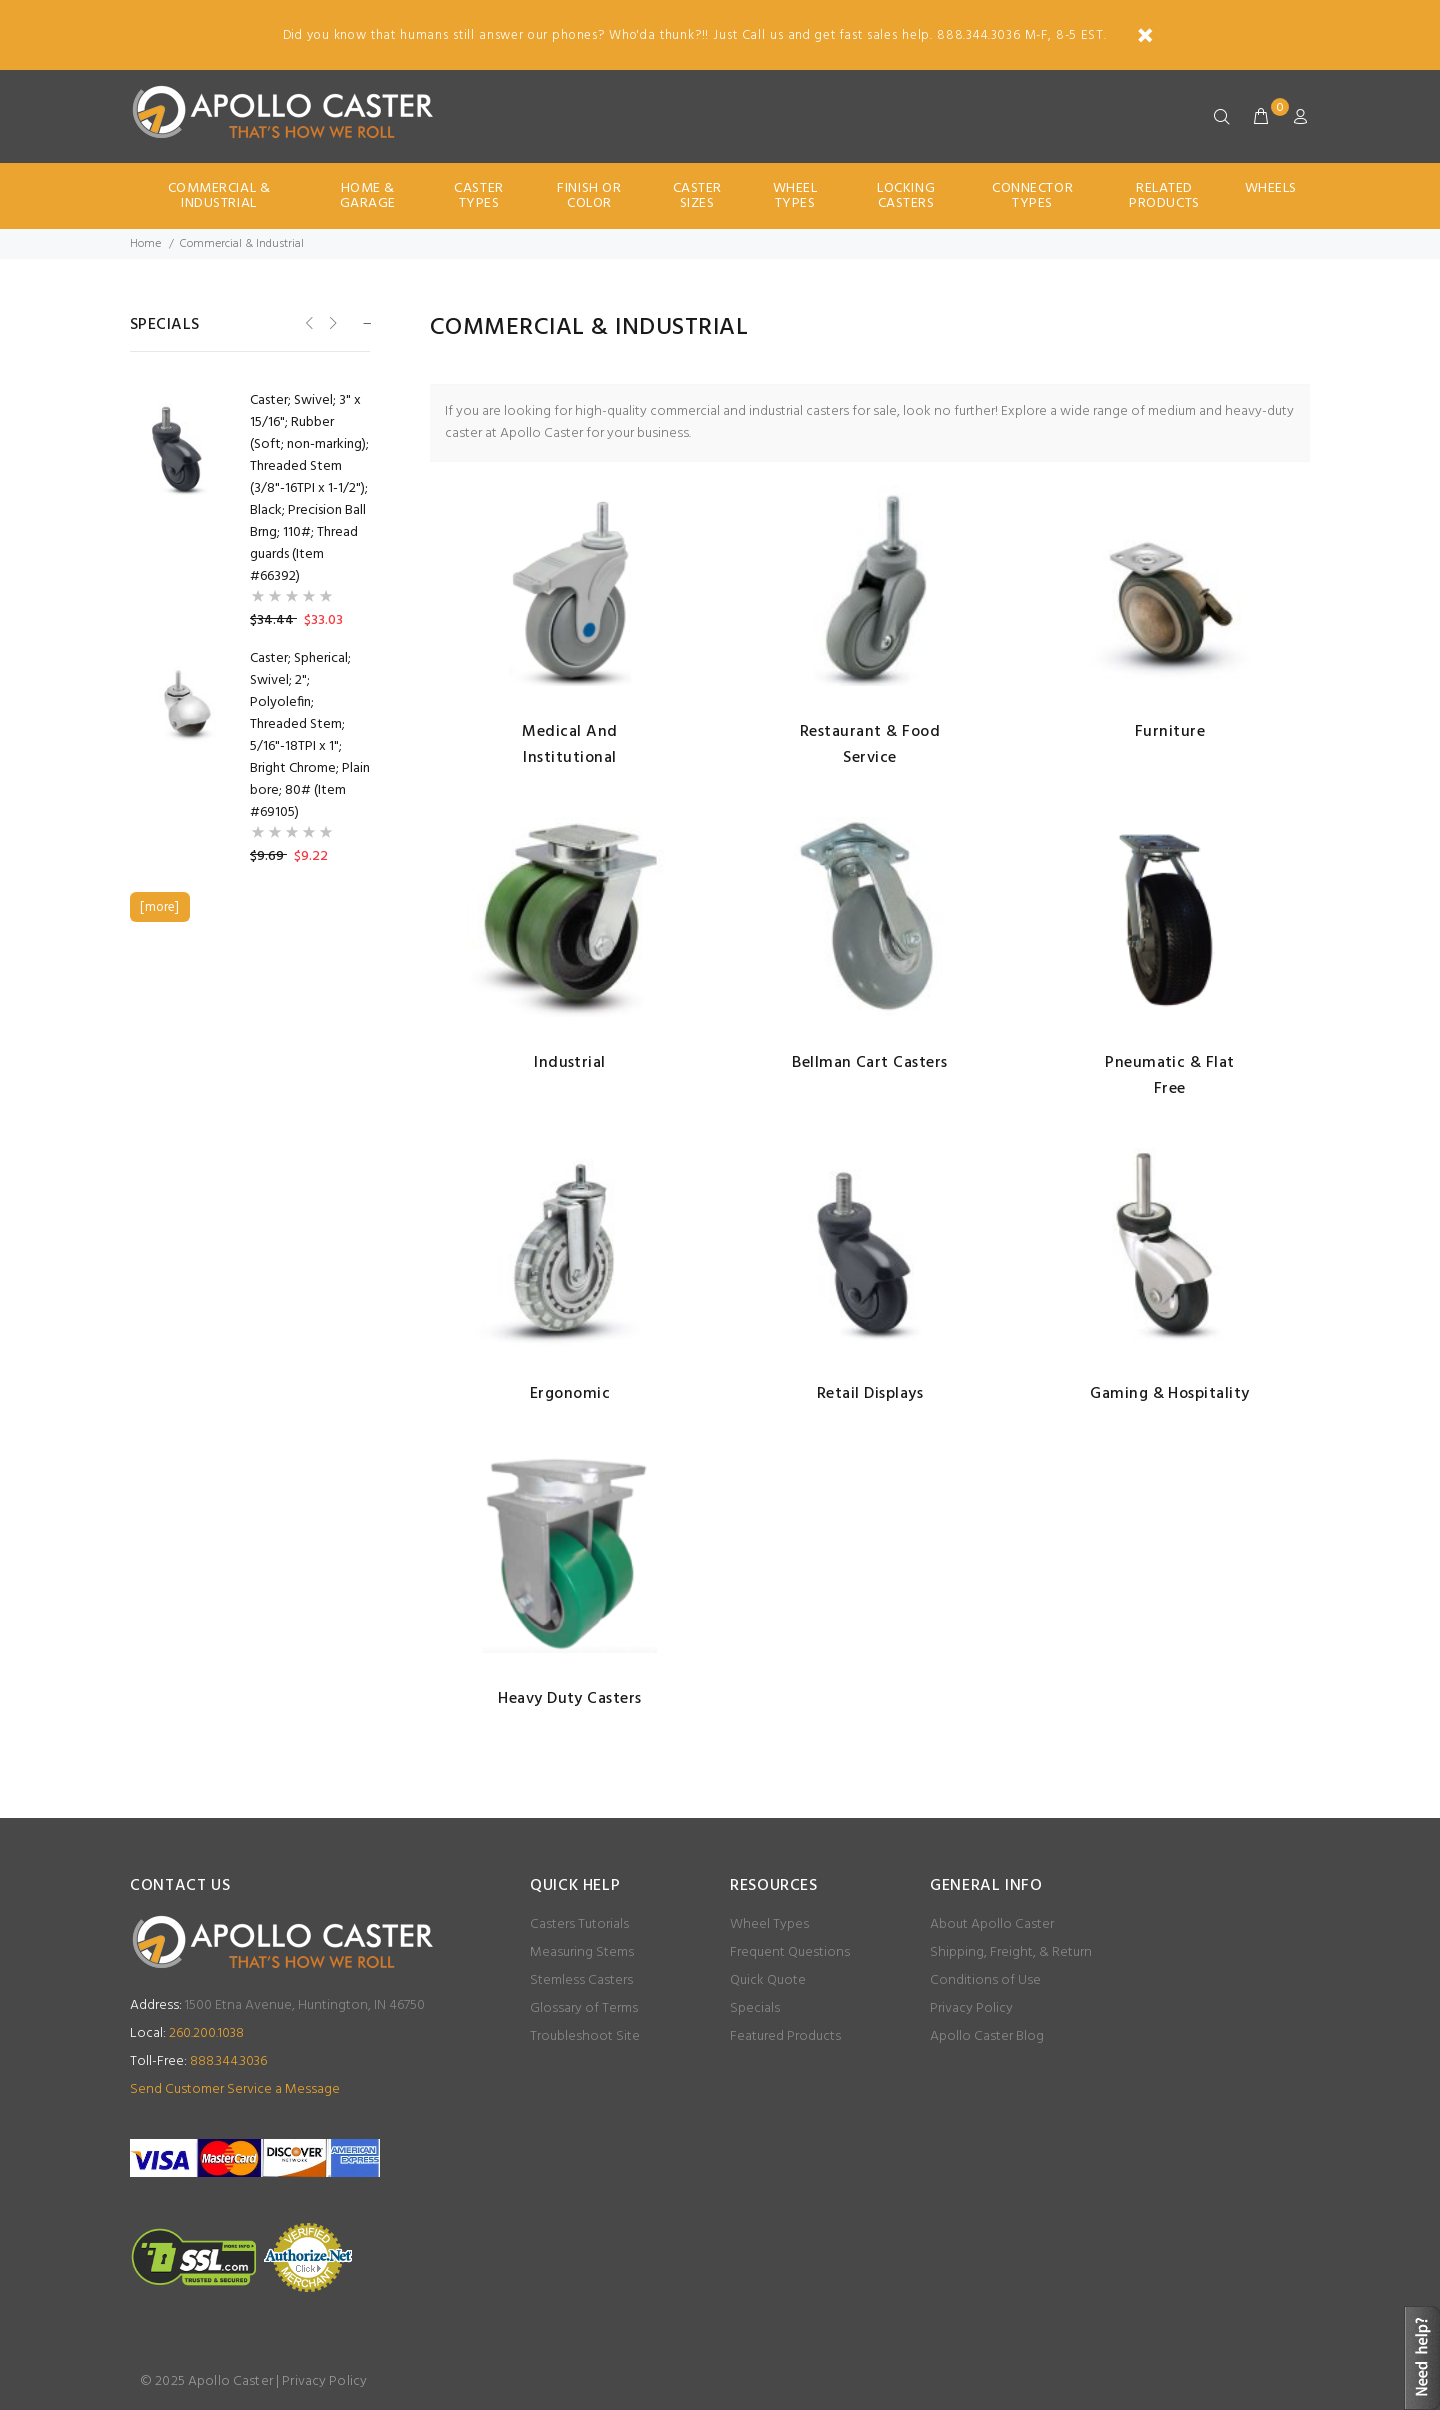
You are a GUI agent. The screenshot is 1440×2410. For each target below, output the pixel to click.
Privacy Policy (971, 2008)
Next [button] (331, 323)
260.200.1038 (187, 2033)
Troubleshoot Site (585, 2036)
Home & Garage (368, 196)
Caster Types (478, 196)
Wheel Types (795, 196)
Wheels (1271, 188)
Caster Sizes (697, 196)
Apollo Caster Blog (987, 2036)
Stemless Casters (581, 1980)
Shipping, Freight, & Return (1011, 1952)
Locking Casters (906, 196)
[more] (159, 907)
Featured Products (785, 2036)
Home (145, 244)
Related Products (1164, 196)
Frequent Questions (790, 1952)
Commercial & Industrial (219, 196)
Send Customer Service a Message (235, 2089)
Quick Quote (768, 1980)
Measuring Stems (582, 1952)
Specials (755, 2008)
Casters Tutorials (579, 1924)
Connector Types (1032, 196)
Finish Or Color (589, 196)
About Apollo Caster (992, 1924)
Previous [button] (307, 323)
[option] (250, 511)
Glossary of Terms (584, 2008)
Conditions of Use (985, 1980)
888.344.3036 (198, 2061)
